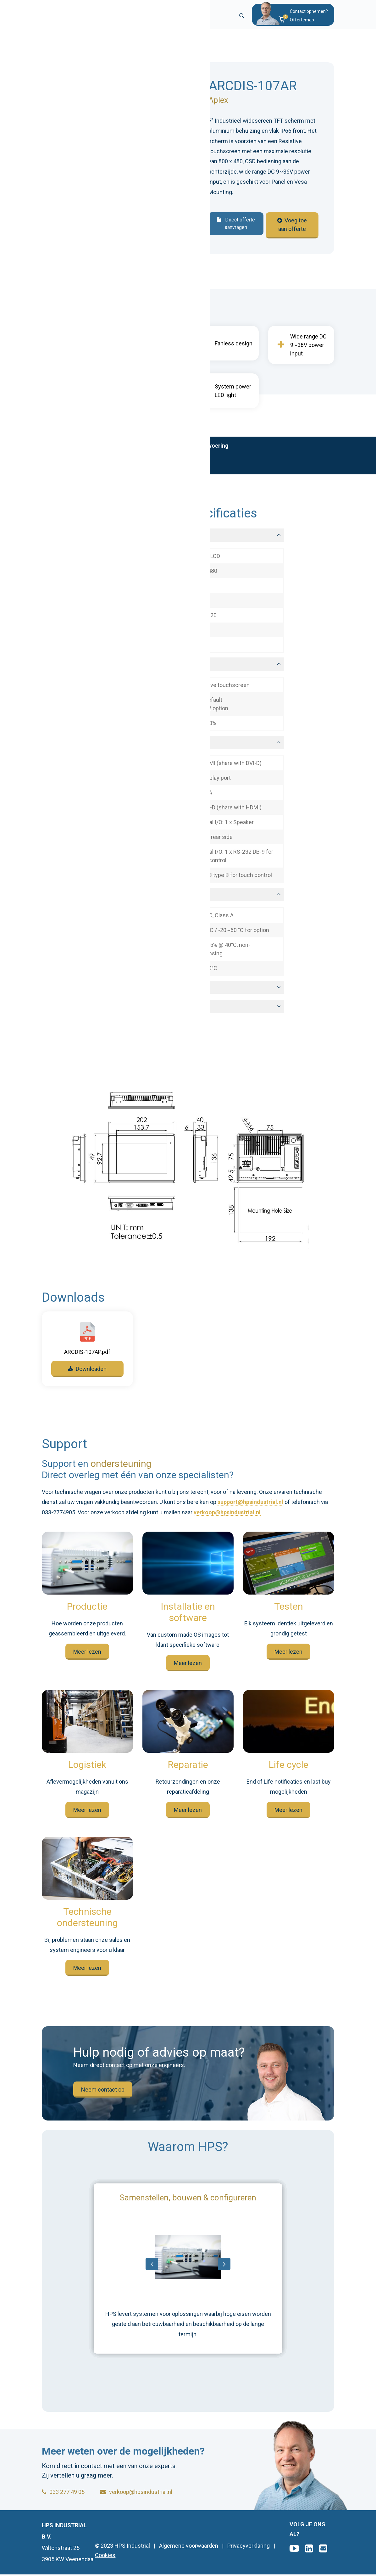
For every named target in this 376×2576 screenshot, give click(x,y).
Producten (83, 47)
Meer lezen (87, 1655)
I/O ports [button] (106, 746)
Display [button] (104, 539)
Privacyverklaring (248, 2547)
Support (99, 468)
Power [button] (103, 1010)
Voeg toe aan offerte (292, 224)
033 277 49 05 (63, 2493)
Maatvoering (212, 449)
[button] (302, 21)
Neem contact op (102, 2093)
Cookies (105, 2557)
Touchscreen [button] (112, 668)
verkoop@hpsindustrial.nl (227, 1516)
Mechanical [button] (109, 991)
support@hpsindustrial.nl (250, 1506)
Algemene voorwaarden (188, 2547)
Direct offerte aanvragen (235, 227)
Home (49, 47)
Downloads (61, 468)
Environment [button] (111, 898)
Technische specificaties (149, 449)
